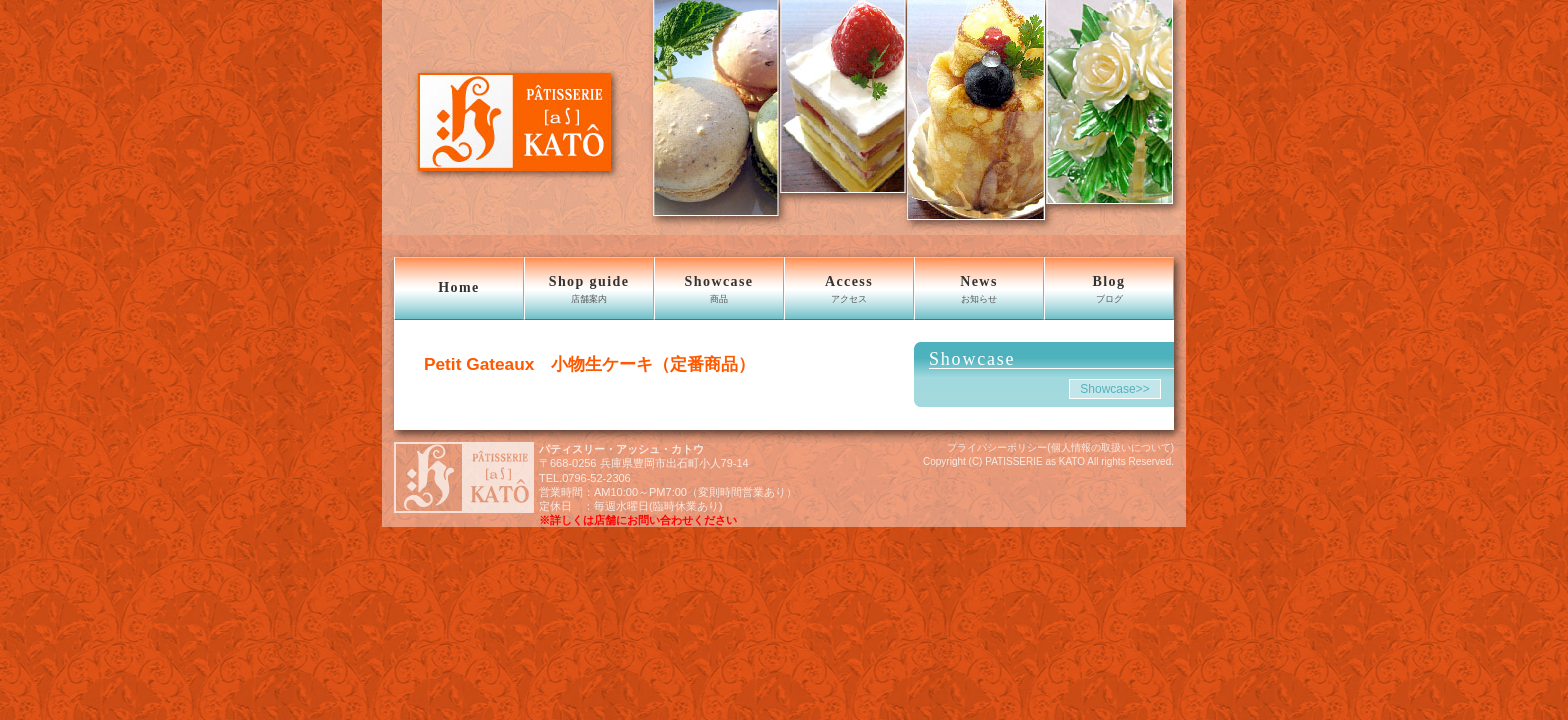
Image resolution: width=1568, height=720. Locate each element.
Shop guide (589, 289)
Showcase (719, 289)
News (979, 289)
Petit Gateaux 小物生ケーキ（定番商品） (589, 364)
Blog (1109, 289)
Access (849, 289)
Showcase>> (1114, 389)
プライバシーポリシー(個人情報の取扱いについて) (1060, 447)
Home (458, 287)
